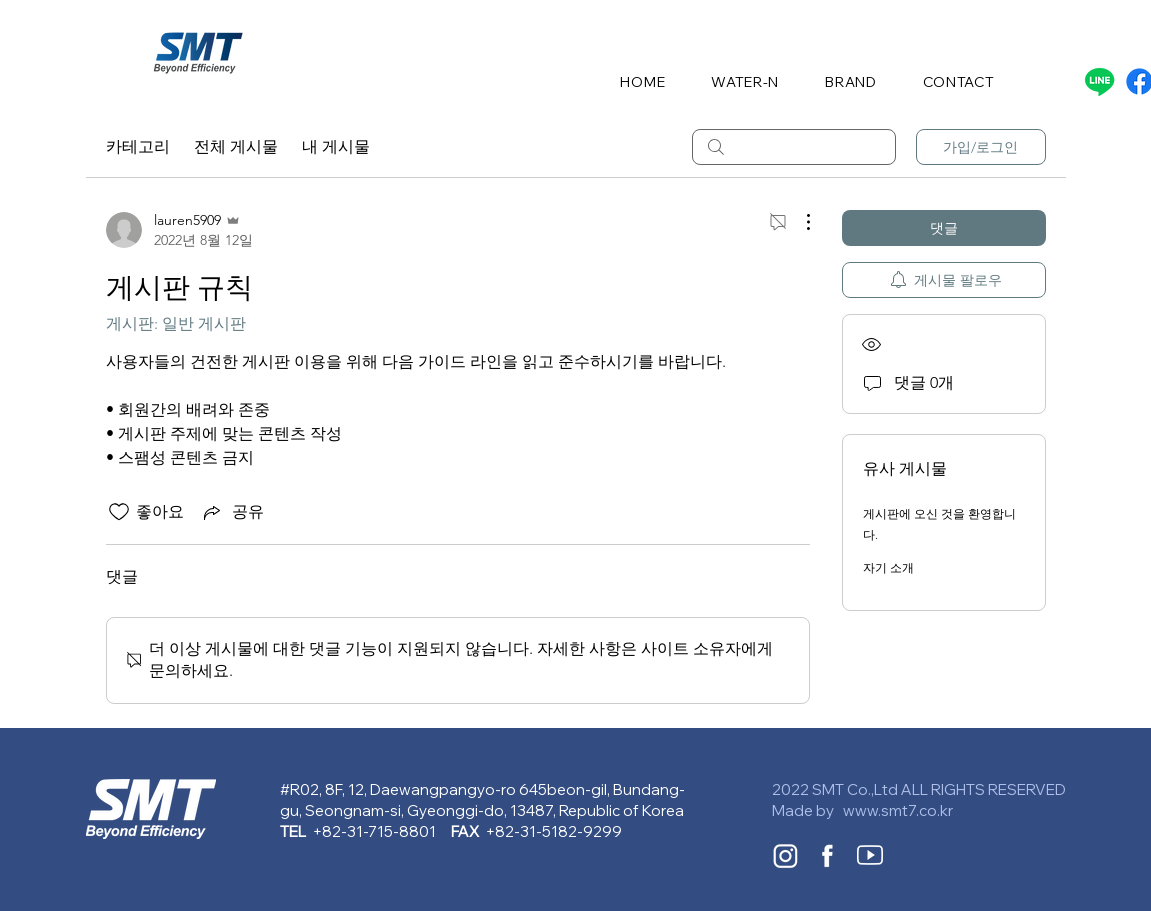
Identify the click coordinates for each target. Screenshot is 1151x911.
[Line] (1099, 81)
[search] (794, 147)
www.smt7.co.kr (898, 810)
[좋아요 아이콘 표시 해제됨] (119, 512)
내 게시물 (336, 146)
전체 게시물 (236, 146)
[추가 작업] (798, 222)
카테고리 (138, 146)
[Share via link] (232, 512)
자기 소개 (888, 567)
